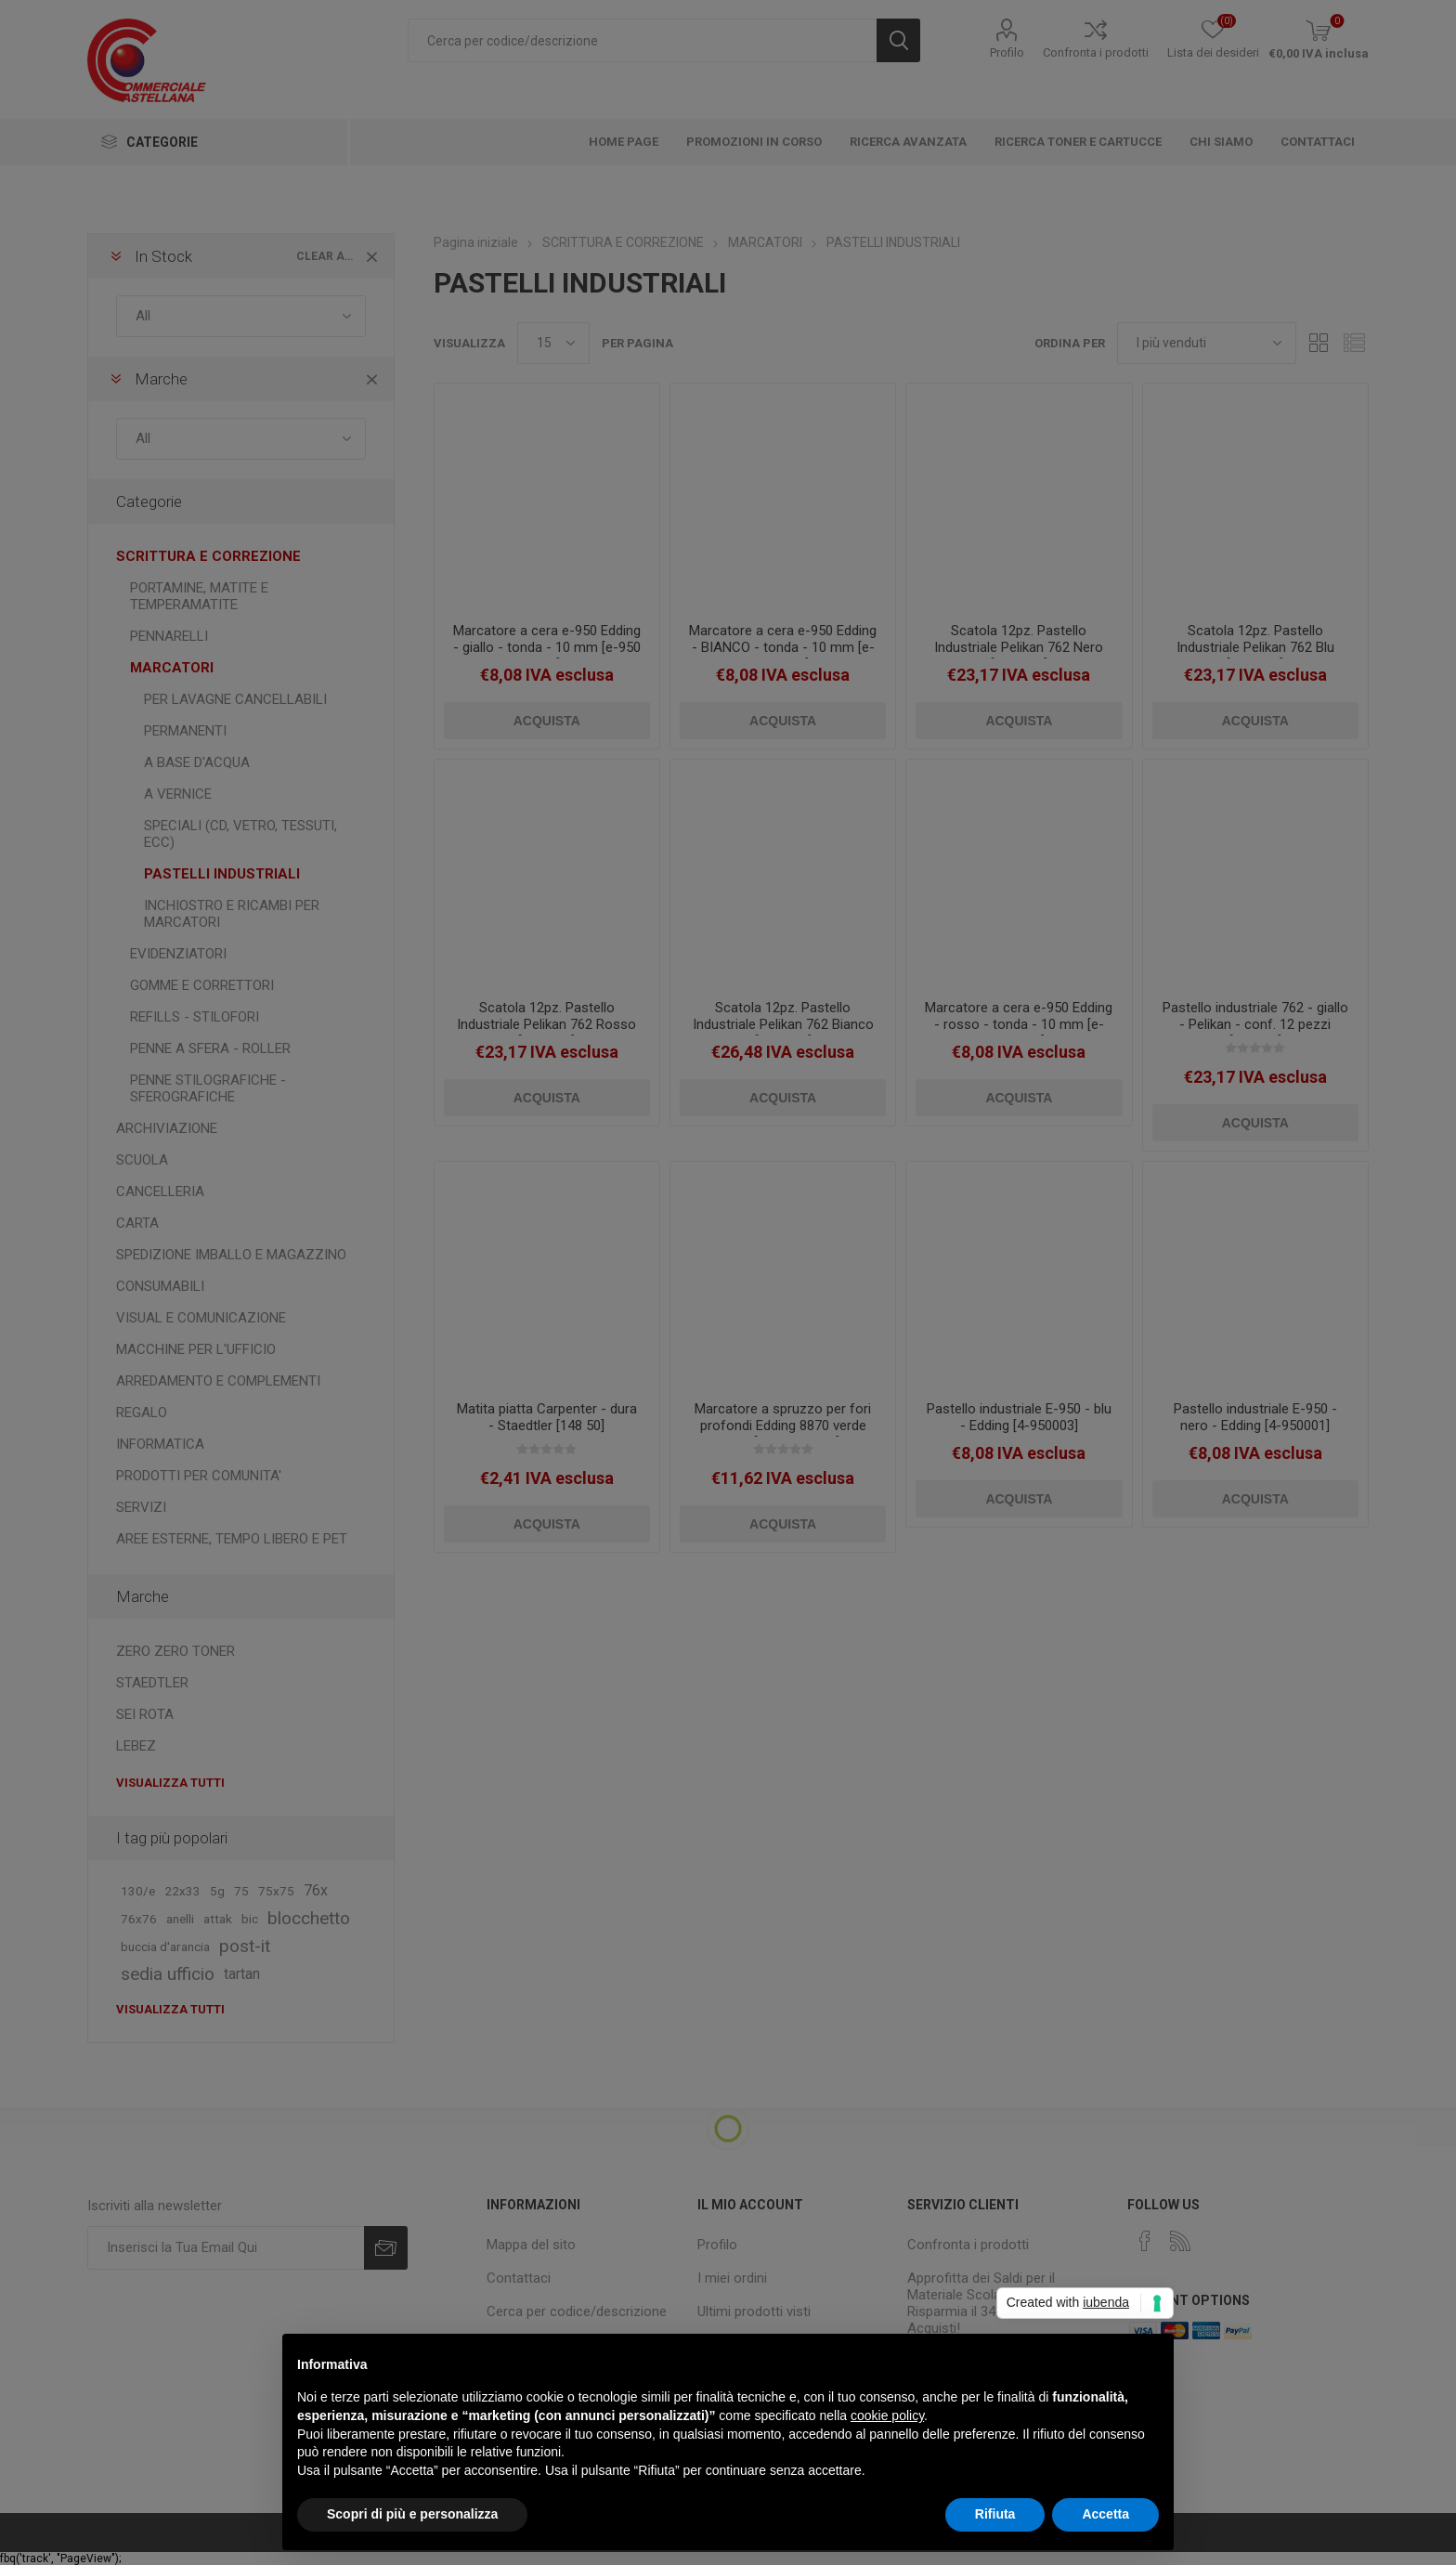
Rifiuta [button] (995, 2513)
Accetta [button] (1105, 2513)
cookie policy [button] (887, 2415)
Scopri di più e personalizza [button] (412, 2513)
